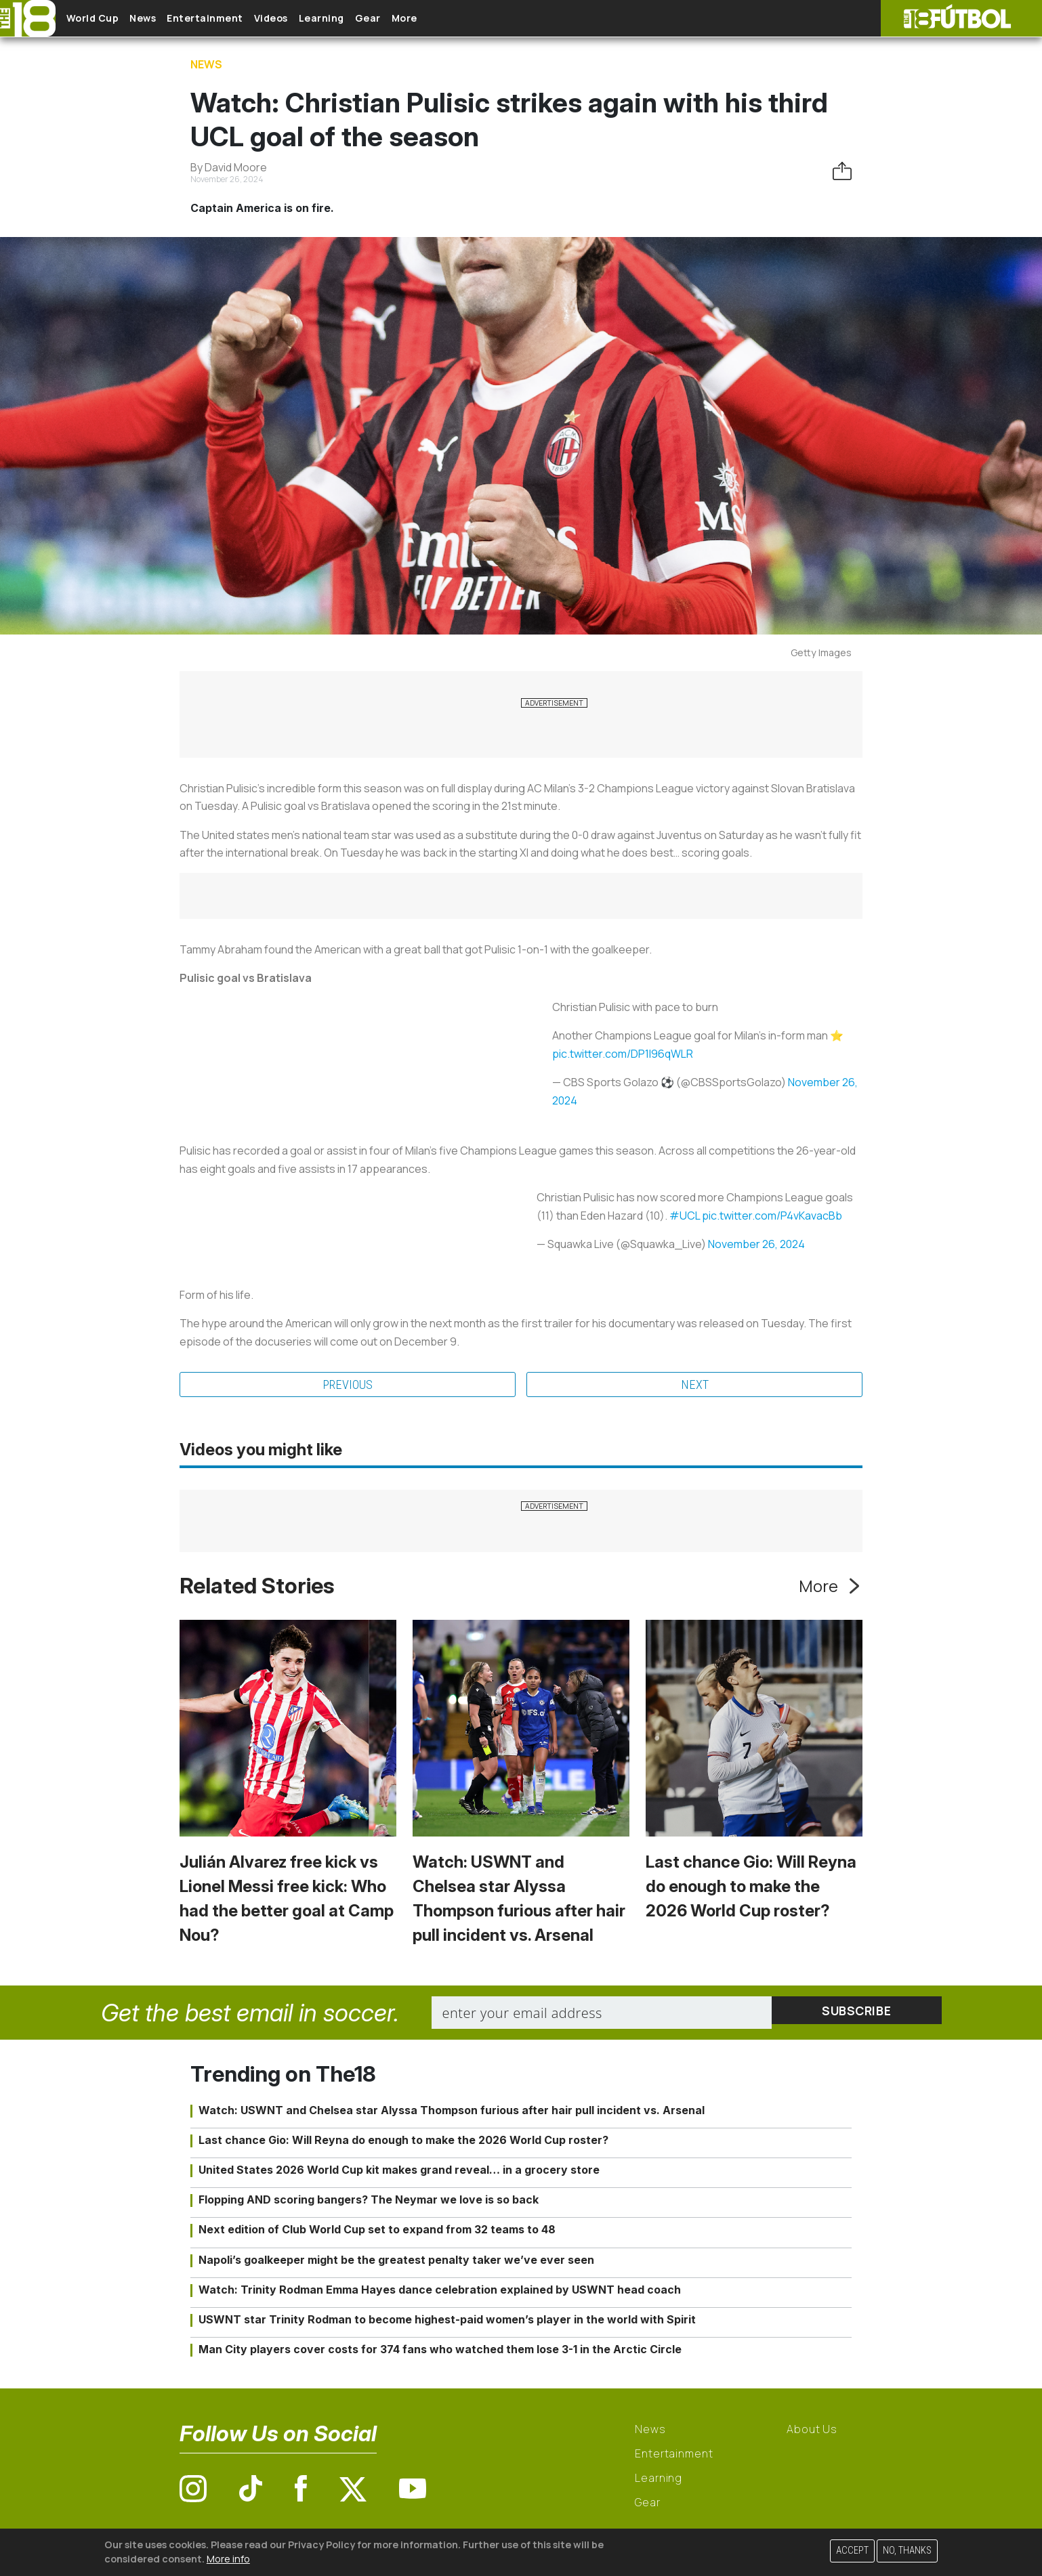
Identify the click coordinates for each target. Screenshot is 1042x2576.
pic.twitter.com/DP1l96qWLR (622, 1053)
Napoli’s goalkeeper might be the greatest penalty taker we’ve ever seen (396, 2261)
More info (228, 2558)
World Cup (103, 18)
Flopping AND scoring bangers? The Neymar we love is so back (369, 2201)
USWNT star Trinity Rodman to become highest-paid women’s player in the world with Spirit (447, 2321)
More (480, 18)
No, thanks (907, 2550)
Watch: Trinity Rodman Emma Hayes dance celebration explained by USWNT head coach (440, 2291)
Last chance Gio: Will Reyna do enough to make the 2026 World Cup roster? (751, 1888)
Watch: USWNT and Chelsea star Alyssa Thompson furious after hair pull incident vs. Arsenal (452, 2111)
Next (695, 1385)
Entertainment (237, 18)
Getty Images (821, 652)
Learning (375, 18)
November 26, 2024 (756, 1244)
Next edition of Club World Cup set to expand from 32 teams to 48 (377, 2231)
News (164, 18)
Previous (347, 1385)
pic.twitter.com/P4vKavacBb (772, 1215)
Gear (433, 18)
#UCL (684, 1215)
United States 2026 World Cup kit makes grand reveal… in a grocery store (399, 2171)
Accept (852, 2550)
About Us (812, 2431)
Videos (314, 18)
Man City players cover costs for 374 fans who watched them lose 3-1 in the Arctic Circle (440, 2351)
